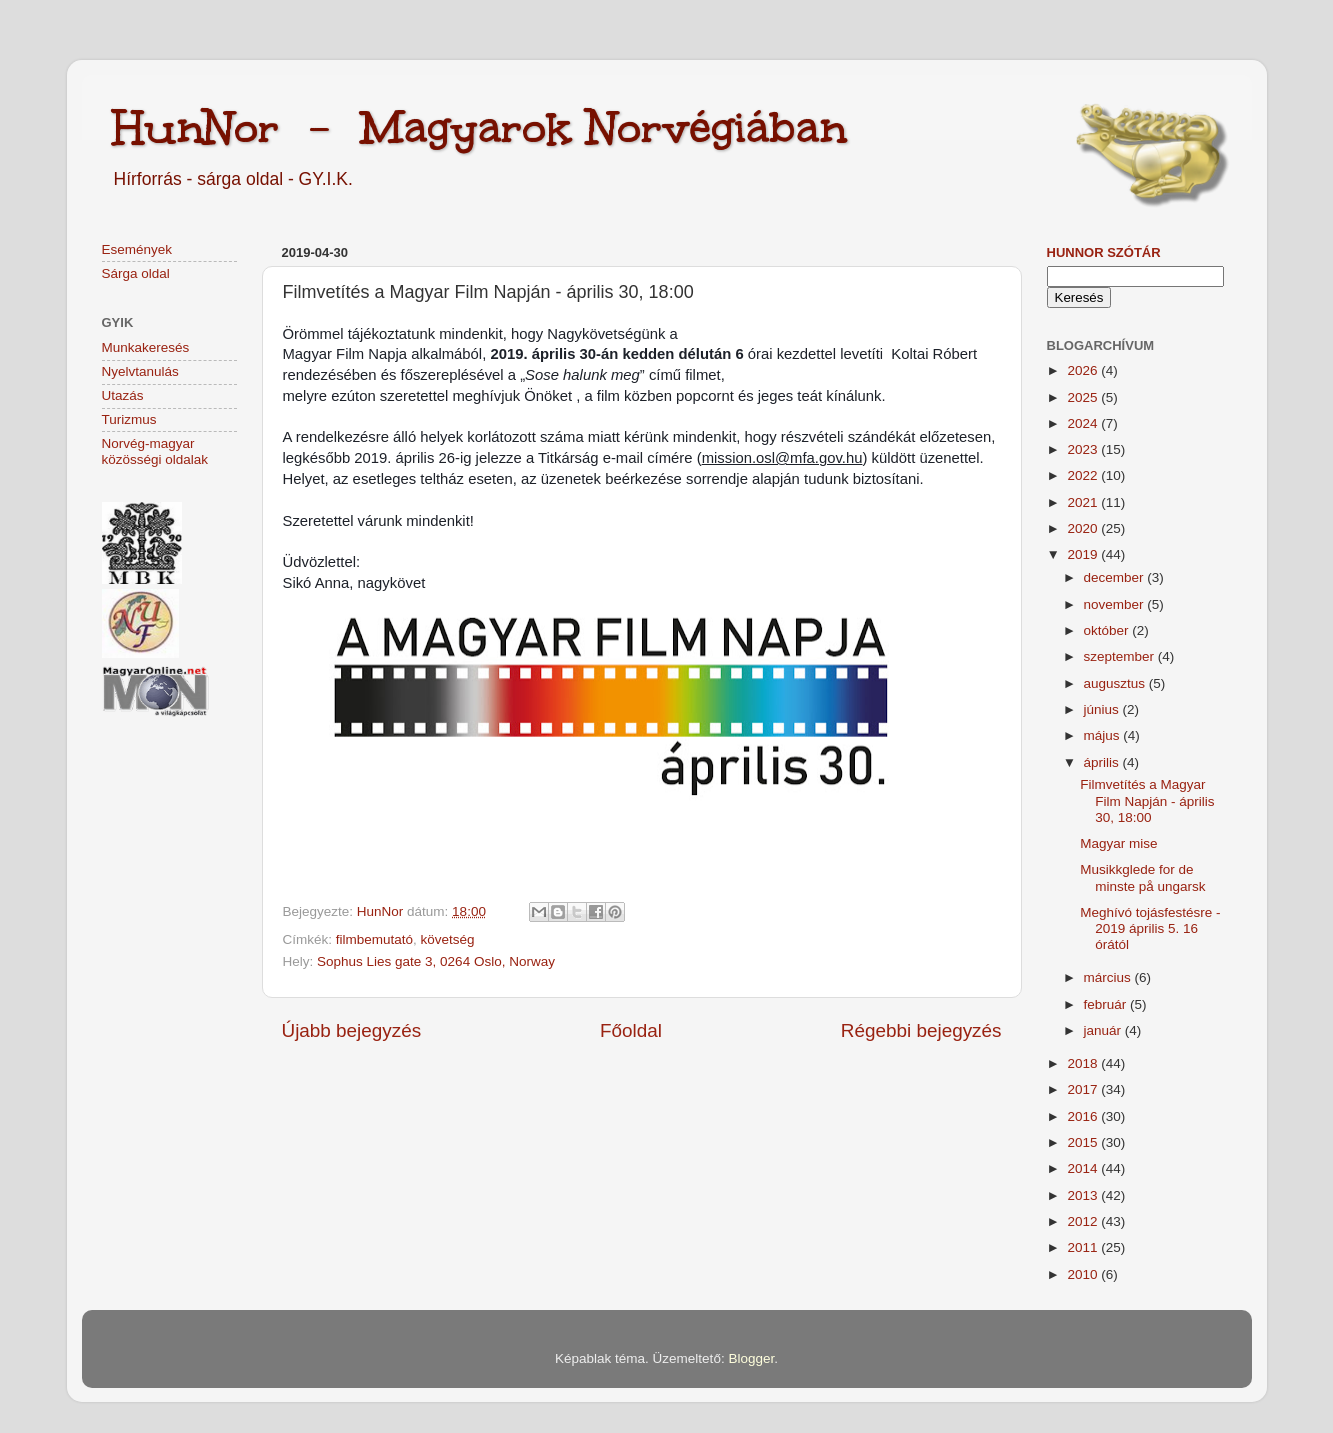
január (1104, 1030)
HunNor (382, 911)
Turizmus (129, 419)
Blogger (751, 1358)
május (1104, 735)
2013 (1084, 1195)
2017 (1084, 1089)
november (1116, 604)
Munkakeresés (146, 347)
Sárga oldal (136, 273)
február (1107, 1004)
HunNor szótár (1104, 252)
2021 (1084, 502)
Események (137, 249)
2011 (1084, 1247)
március (1109, 977)
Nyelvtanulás (140, 371)
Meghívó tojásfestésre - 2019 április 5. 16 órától (1150, 928)
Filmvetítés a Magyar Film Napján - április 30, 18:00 (1147, 800)
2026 (1084, 370)
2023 (1084, 449)
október (1108, 630)
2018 (1084, 1063)
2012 (1084, 1221)
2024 (1084, 423)
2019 (1084, 554)
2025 (1084, 397)
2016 (1084, 1116)
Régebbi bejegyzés (921, 1030)
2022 (1084, 475)
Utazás (123, 395)
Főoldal (631, 1030)
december (1116, 577)
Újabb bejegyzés (352, 1030)
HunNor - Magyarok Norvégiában (479, 127)
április (1103, 762)
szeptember (1121, 656)
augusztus (1116, 683)
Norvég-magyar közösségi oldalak (155, 451)
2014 (1084, 1168)
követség (448, 939)
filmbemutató (374, 939)
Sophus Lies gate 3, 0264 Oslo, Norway (436, 961)
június (1103, 709)
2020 (1084, 528)
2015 (1084, 1142)
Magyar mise (1118, 843)
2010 (1084, 1274)
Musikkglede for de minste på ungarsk (1142, 877)
